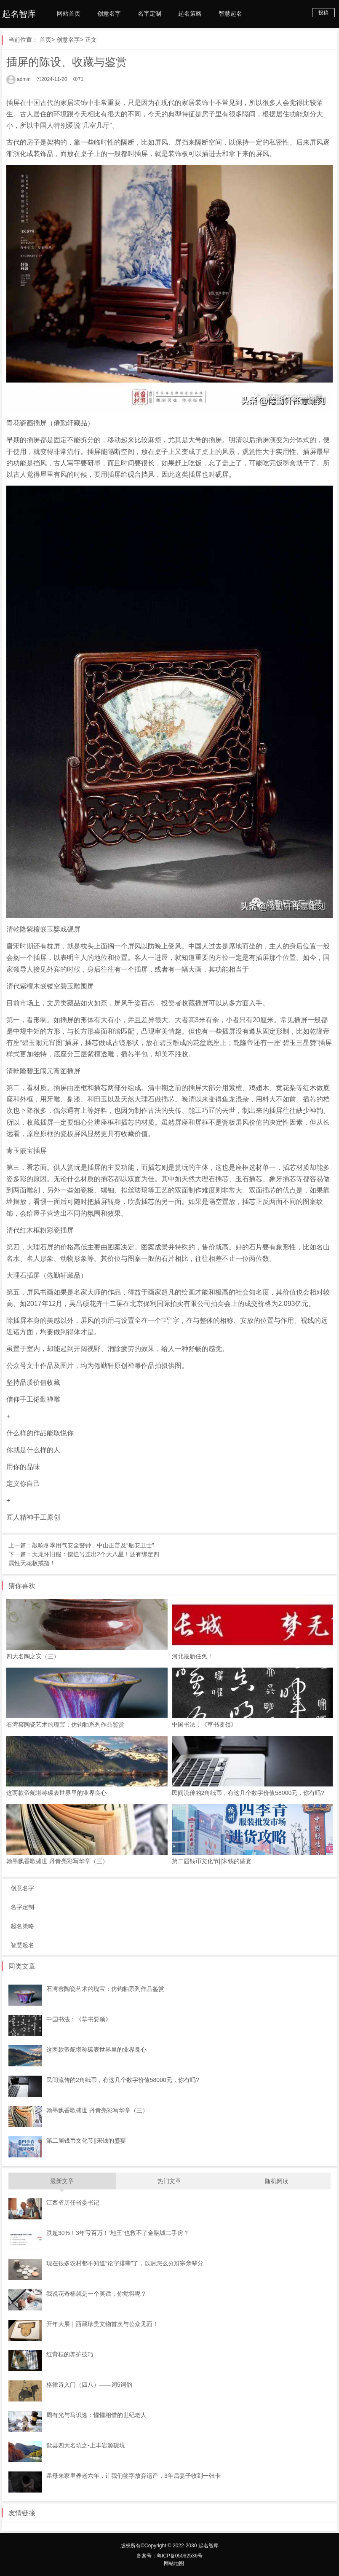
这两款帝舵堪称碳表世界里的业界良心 (56, 1792)
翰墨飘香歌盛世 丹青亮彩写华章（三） (57, 1861)
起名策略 (190, 13)
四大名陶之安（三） (32, 1656)
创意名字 (109, 13)
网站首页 (68, 13)
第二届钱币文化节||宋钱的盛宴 (211, 1861)
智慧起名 (230, 13)
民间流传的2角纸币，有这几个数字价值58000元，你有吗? (248, 1792)
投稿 (323, 13)
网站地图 (174, 2563)
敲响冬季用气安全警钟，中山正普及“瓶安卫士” (93, 1545)
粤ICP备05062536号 (180, 2556)
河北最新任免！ (192, 1656)
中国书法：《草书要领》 (204, 1724)
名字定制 (149, 13)
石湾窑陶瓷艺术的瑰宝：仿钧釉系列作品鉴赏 (65, 1724)
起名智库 (19, 14)
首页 (45, 39)
